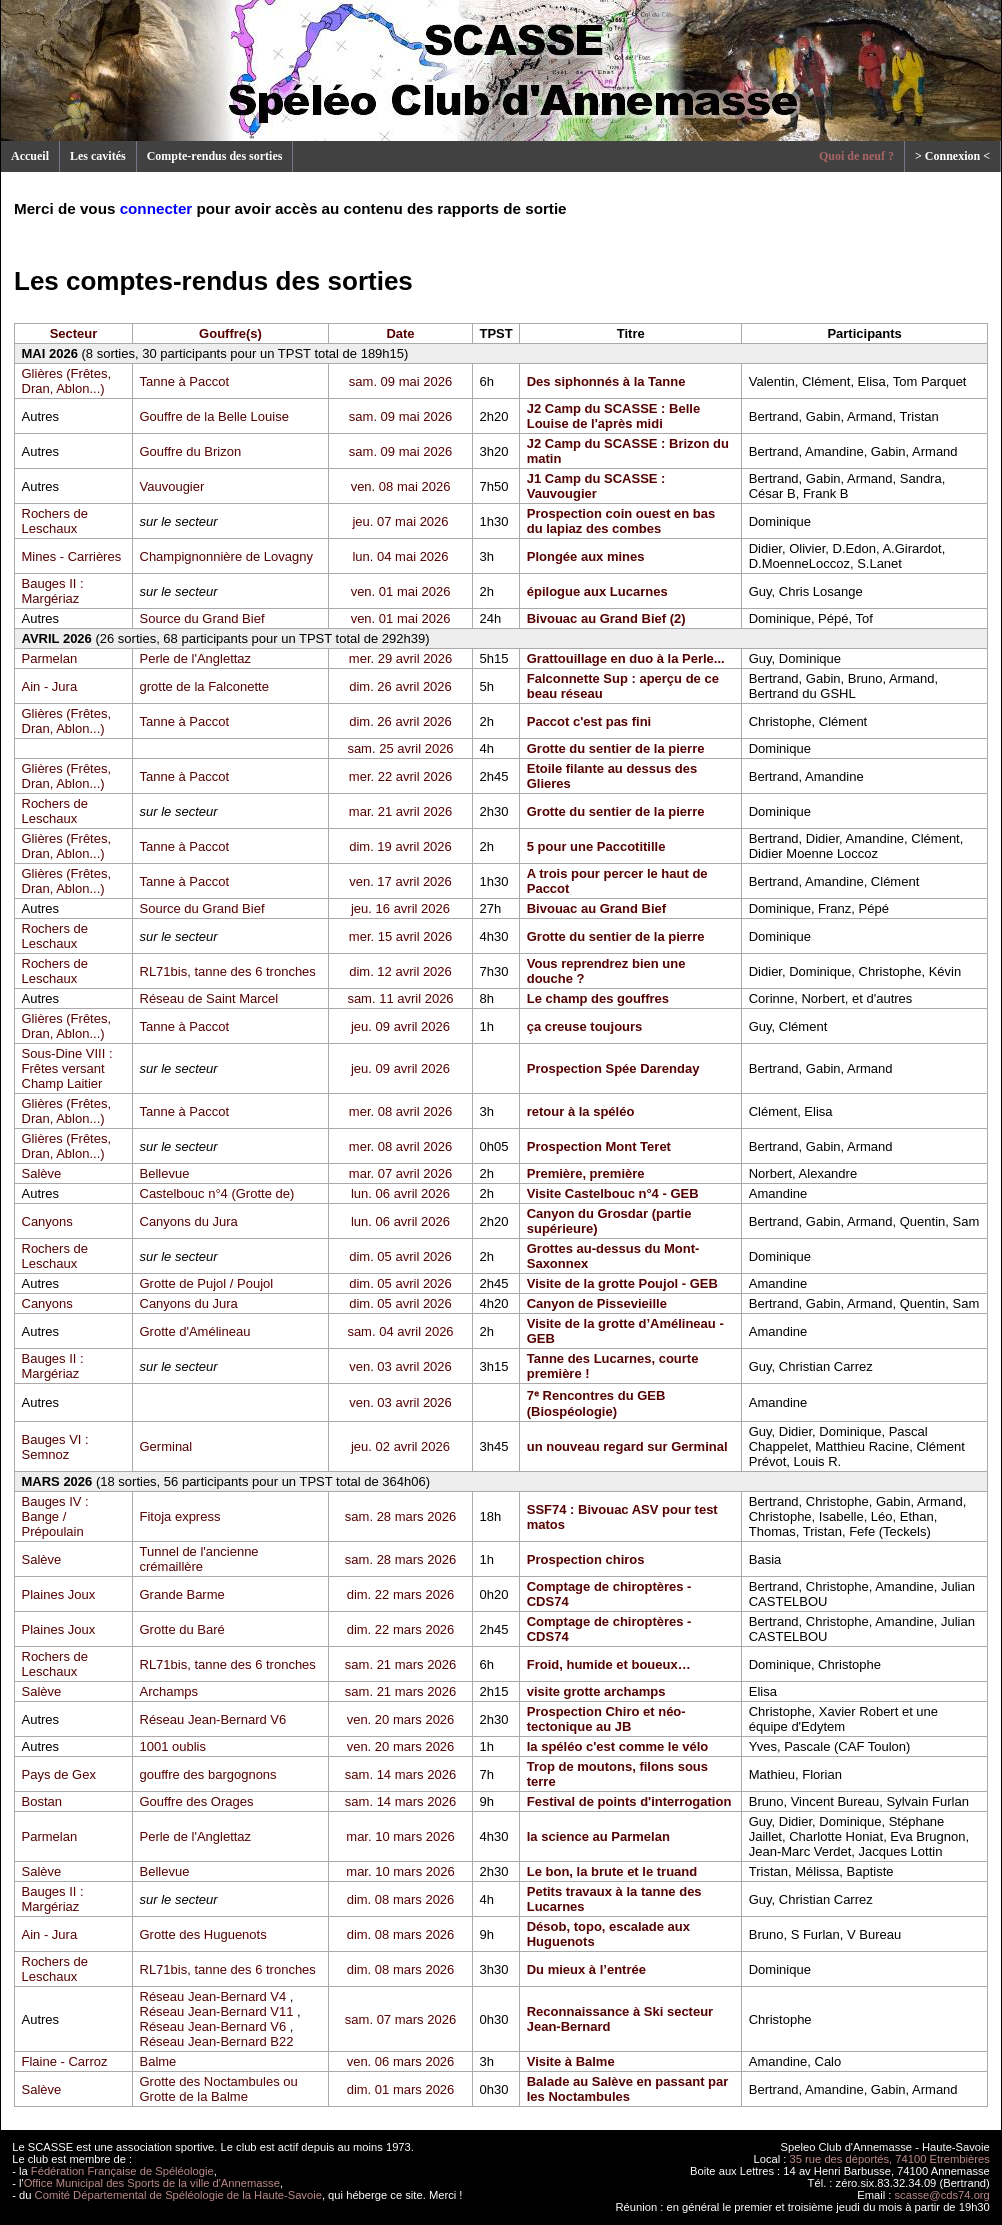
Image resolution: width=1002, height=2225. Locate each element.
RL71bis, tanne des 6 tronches (228, 971)
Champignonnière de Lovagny (226, 556)
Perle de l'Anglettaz (196, 658)
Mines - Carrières (72, 556)
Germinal (166, 1446)
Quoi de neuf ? (856, 156)
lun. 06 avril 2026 (400, 1193)
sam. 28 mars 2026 (400, 1516)
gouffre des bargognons (208, 1774)
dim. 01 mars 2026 (401, 2089)
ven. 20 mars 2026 (401, 1719)
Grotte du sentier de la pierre (616, 748)
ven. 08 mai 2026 (401, 486)
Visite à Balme (571, 2061)
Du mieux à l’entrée (586, 1969)
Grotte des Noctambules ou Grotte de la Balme (219, 2089)
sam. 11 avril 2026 (400, 998)
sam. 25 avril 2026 (400, 748)
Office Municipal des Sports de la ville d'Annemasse (152, 2183)
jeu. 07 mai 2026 (400, 521)
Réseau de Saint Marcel (209, 998)
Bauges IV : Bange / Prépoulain (55, 1516)
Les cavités (98, 156)
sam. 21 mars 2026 (400, 1664)
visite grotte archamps (596, 1691)
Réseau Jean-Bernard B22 (217, 2041)
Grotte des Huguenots (203, 1934)
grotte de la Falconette (204, 686)
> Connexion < (952, 156)
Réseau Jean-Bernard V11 (217, 2011)
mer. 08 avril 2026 (400, 1111)
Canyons (47, 1221)
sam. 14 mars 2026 (400, 1774)
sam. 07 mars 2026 (400, 2019)
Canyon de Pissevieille (597, 1303)
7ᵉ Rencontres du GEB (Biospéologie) (596, 1403)
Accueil (30, 156)
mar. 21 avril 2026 (400, 811)
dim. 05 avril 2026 (400, 1256)
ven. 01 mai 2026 (401, 591)
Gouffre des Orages (197, 1801)
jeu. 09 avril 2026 (400, 1026)
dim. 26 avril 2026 (400, 686)
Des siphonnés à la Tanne (606, 381)
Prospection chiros (586, 1559)
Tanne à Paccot (185, 381)
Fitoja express (180, 1516)
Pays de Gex (59, 1774)
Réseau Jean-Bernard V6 (213, 1719)
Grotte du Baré (182, 1629)
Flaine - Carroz (65, 2061)
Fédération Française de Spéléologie (122, 2171)
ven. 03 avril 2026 (400, 1366)
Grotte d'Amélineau (195, 1331)
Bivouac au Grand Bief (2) (606, 618)
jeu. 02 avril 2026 (400, 1446)
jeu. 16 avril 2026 (400, 908)
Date (400, 333)
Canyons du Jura (189, 1221)
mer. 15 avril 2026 (400, 936)
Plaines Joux (59, 1594)
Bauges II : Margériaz (53, 591)
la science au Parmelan (598, 1836)
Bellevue (165, 1173)
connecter (156, 208)
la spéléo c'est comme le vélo (618, 1746)
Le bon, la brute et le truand (612, 1871)
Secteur (74, 333)
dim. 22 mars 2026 (401, 1594)
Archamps (169, 1691)
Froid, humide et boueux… (609, 1664)
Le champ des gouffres (598, 998)
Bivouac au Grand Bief (596, 908)
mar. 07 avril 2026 (400, 1173)
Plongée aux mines (586, 556)
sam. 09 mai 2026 (400, 381)
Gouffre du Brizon (191, 451)
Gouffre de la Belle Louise (214, 416)
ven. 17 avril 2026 (400, 881)
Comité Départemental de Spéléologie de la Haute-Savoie (178, 2195)
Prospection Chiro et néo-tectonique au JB (606, 1719)
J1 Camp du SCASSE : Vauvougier (596, 486)
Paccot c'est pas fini (589, 721)
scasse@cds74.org (942, 2195)
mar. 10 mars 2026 (400, 1836)
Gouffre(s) (230, 333)
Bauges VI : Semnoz (55, 1447)
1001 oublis (173, 1746)
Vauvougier (172, 486)
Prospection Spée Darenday (613, 1068)
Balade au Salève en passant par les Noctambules (628, 2089)
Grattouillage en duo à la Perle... (626, 658)
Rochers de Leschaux (55, 521)
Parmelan (50, 658)
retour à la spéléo (581, 1111)
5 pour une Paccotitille (596, 846)
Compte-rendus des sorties (215, 156)
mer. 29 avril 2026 (400, 658)
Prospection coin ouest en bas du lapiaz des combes (621, 521)
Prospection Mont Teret (599, 1146)
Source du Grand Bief (202, 618)
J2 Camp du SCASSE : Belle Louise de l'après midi (613, 416)
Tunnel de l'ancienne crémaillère (199, 1559)
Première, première (586, 1173)
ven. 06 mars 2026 (401, 2061)
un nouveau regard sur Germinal (627, 1446)
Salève (42, 1173)
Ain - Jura (50, 686)
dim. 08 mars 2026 (401, 1899)
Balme (158, 2061)
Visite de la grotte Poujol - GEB (622, 1283)
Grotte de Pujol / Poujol (207, 1283)
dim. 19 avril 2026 (400, 846)
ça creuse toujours (585, 1026)
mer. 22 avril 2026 (400, 776)
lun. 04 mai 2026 (400, 556)
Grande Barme (182, 1594)
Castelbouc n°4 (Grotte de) (217, 1193)
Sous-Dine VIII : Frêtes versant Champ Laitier (67, 1068)
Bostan (42, 1801)
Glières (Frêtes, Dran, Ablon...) (67, 381)
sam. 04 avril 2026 (400, 1331)
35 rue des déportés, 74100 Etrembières (890, 2159)
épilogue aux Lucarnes (597, 591)
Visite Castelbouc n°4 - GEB (613, 1193)
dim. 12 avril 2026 (400, 971)
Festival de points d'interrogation (629, 1801)
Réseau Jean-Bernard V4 (213, 1996)
